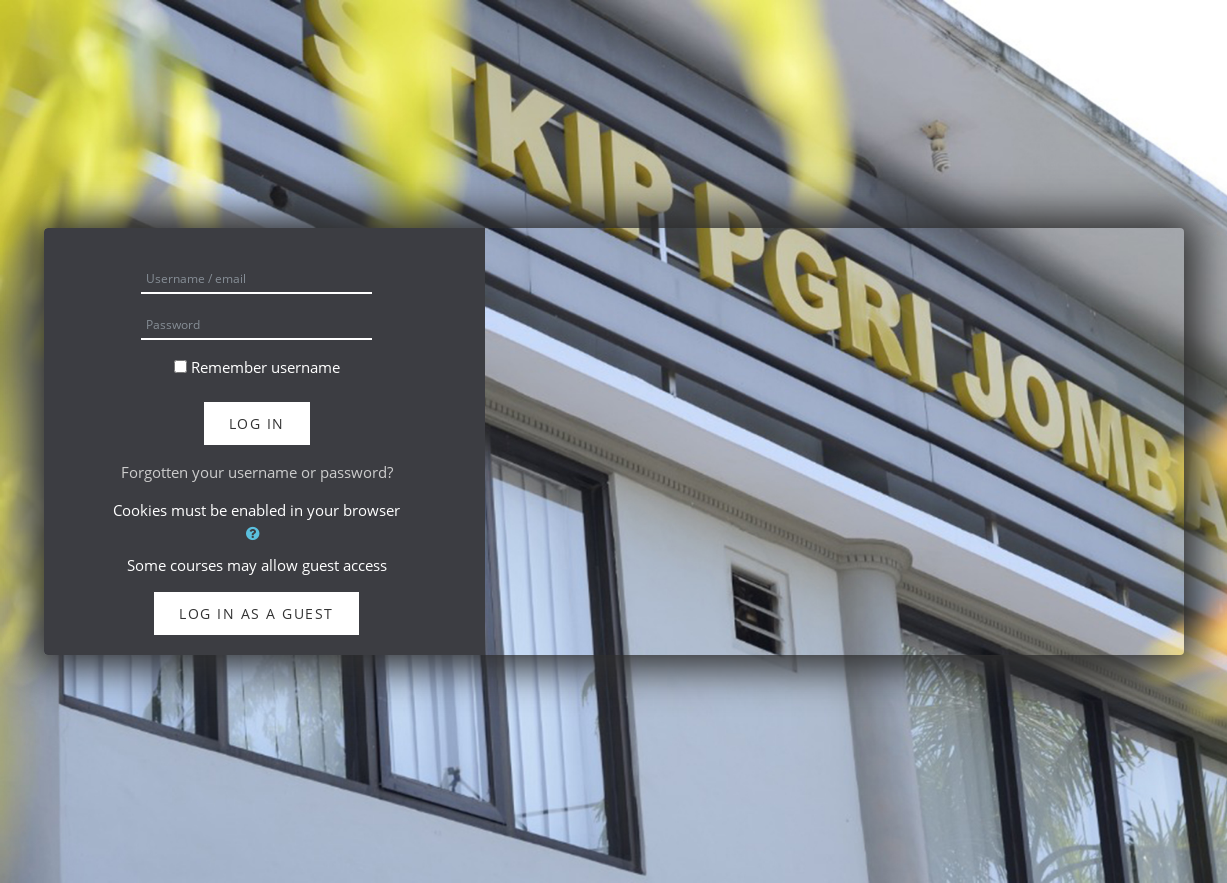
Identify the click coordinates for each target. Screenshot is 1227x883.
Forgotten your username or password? (257, 472)
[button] (257, 533)
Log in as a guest (256, 613)
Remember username (265, 367)
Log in (257, 423)
